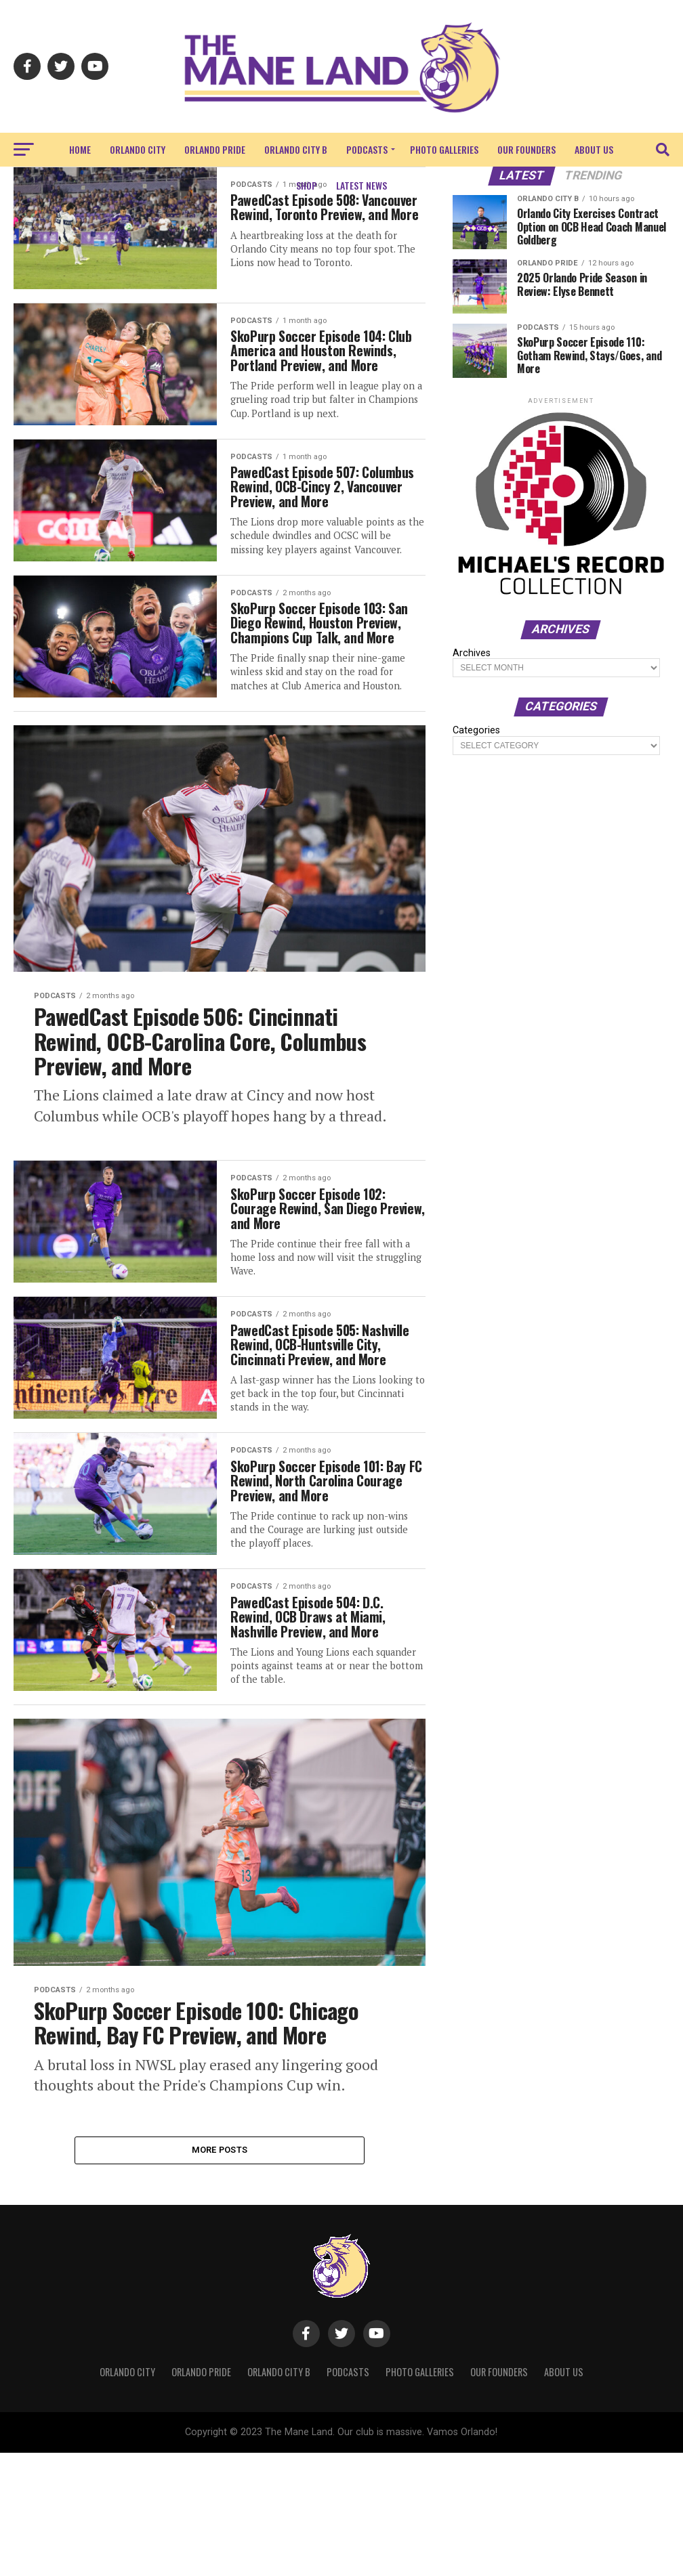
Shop (306, 185)
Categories (476, 730)
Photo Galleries (444, 149)
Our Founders (526, 149)
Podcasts (367, 149)
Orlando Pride (214, 149)
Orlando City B (295, 149)
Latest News (361, 185)
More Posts (220, 2272)
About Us (594, 149)
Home (80, 149)
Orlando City (137, 149)
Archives (472, 653)
